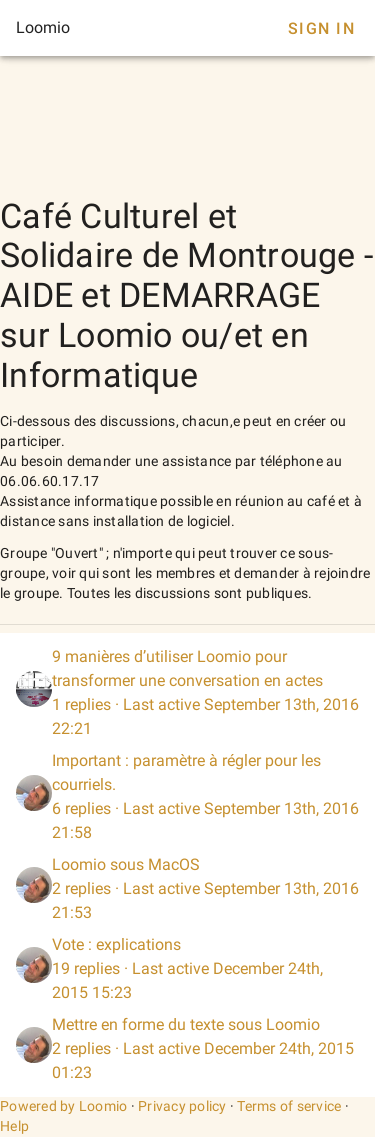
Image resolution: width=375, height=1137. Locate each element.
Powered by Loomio (63, 1106)
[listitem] (187, 693)
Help (14, 1126)
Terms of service (289, 1106)
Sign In (321, 28)
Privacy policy (182, 1106)
